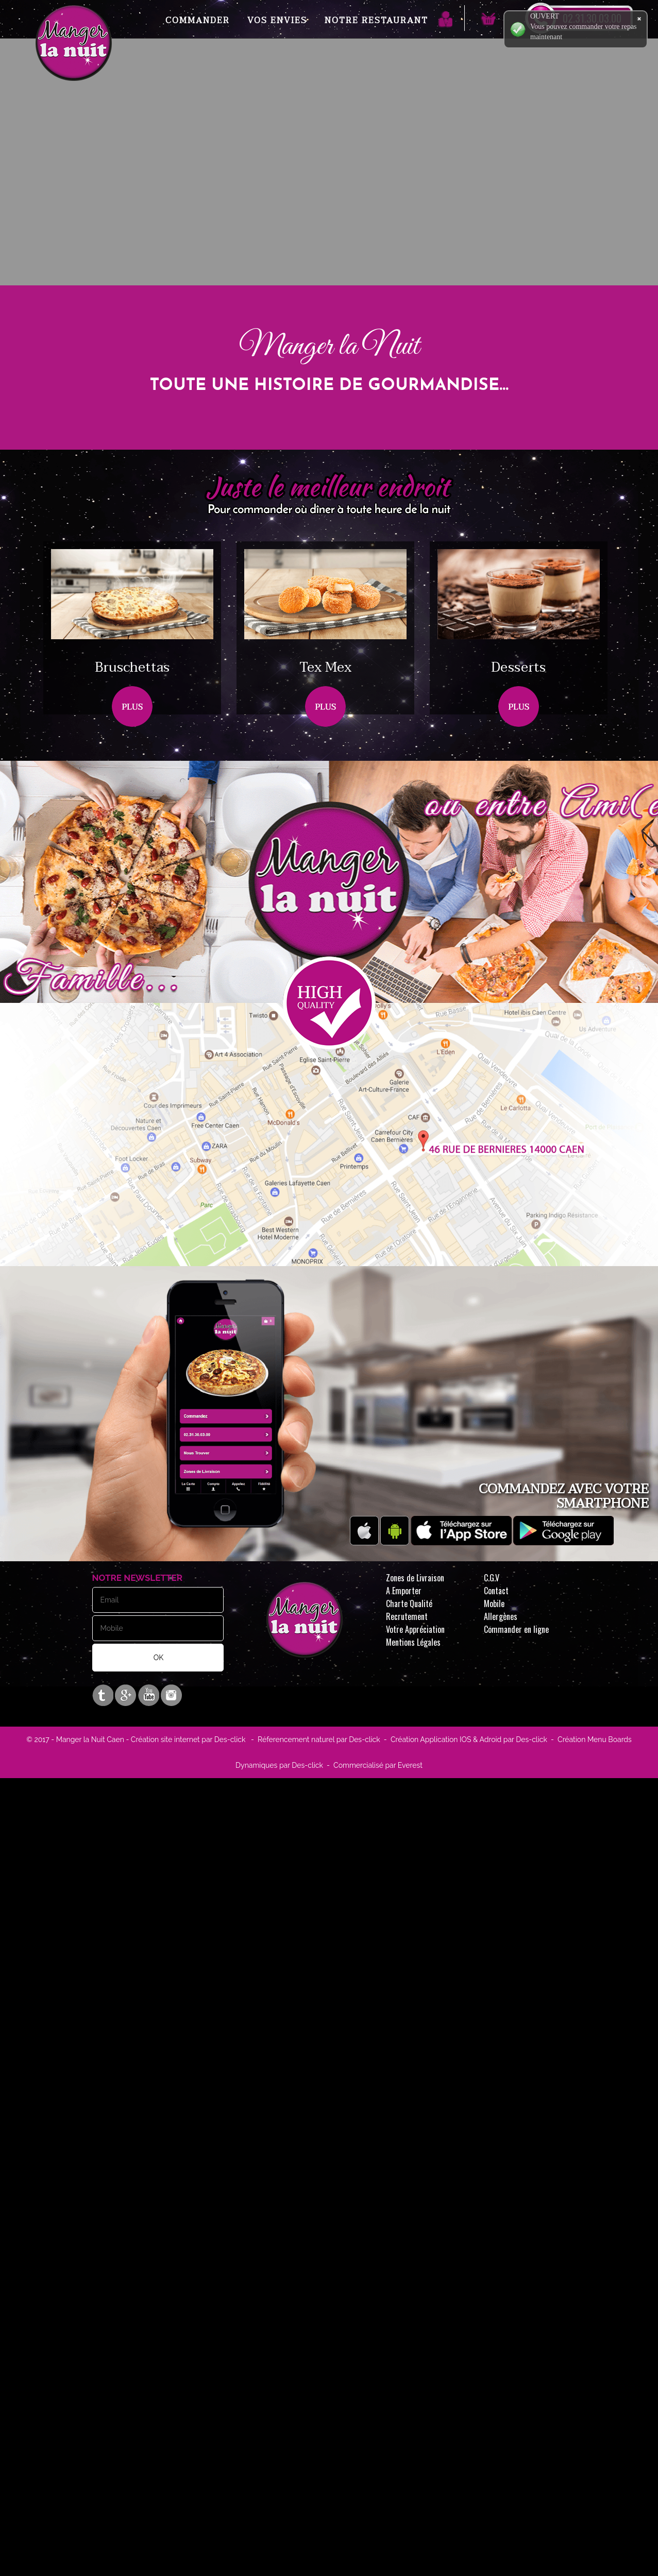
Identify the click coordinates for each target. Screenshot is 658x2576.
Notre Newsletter (137, 1578)
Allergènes (500, 1616)
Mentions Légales (413, 1642)
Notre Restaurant (376, 20)
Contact (496, 1590)
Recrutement (407, 1616)
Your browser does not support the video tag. (329, 203)
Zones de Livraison (415, 1578)
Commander (197, 20)
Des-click (230, 1739)
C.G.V (491, 1578)
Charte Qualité (409, 1603)
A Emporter (403, 1590)
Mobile (494, 1603)
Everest (409, 1765)
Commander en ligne (516, 1629)
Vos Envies (277, 20)
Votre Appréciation (415, 1629)
